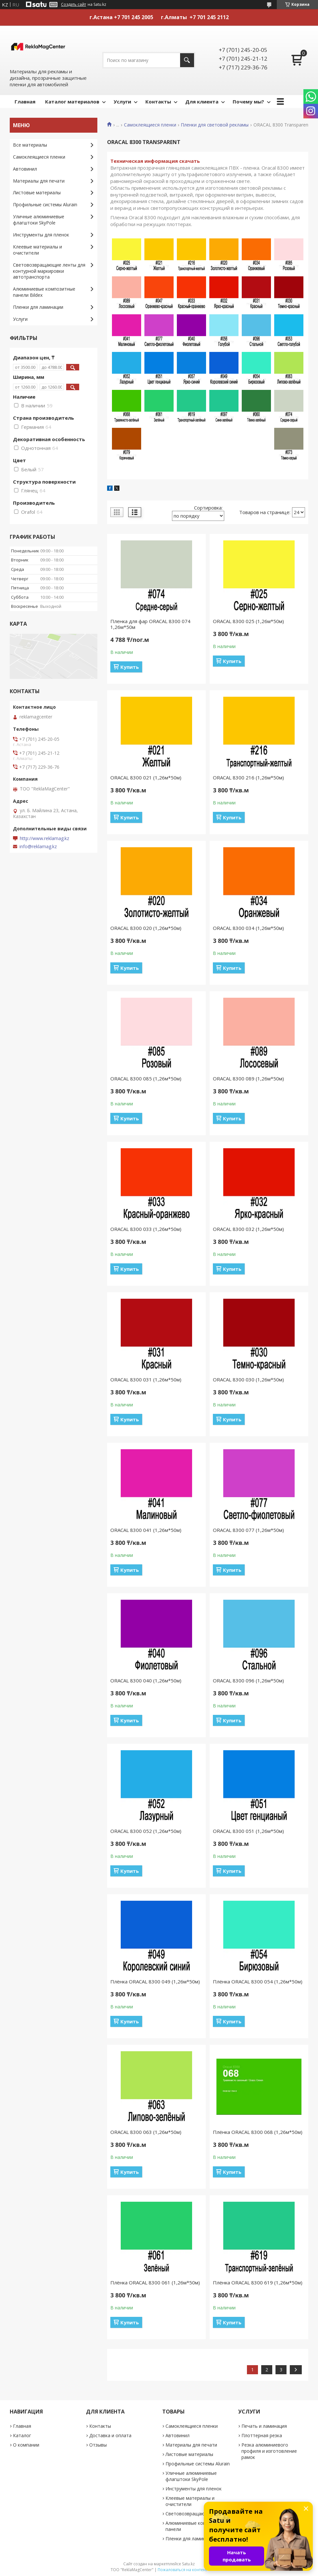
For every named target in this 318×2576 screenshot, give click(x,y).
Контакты (158, 101)
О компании (26, 2445)
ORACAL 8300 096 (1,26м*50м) (248, 1680)
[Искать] (187, 60)
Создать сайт (73, 4)
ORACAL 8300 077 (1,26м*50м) (248, 1530)
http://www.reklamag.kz (44, 838)
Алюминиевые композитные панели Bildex (44, 292)
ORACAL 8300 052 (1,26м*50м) (145, 1831)
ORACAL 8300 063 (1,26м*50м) (145, 2132)
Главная (25, 101)
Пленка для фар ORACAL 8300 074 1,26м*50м (150, 624)
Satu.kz (188, 2564)
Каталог (22, 2435)
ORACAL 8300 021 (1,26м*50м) (145, 777)
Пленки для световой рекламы (215, 125)
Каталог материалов (72, 101)
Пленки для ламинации (38, 307)
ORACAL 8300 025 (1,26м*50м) (248, 621)
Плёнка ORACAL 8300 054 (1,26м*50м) (257, 1981)
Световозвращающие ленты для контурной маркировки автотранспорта (49, 271)
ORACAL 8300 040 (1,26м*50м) (145, 1680)
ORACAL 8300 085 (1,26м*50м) (145, 1078)
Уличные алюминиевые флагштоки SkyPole (38, 219)
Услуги (122, 101)
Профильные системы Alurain (45, 204)
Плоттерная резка (261, 2435)
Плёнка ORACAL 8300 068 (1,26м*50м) (257, 2132)
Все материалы (30, 145)
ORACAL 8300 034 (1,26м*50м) (248, 928)
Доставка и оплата (110, 2435)
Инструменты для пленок (41, 235)
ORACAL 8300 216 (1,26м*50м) (248, 777)
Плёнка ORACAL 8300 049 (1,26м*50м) (155, 1981)
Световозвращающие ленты (197, 2513)
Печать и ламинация (264, 2426)
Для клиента (201, 101)
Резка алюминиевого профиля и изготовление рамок (269, 2451)
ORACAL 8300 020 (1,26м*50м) (145, 928)
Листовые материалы (37, 192)
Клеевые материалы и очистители (37, 250)
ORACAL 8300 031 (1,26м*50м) (145, 1379)
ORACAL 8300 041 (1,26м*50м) (145, 1530)
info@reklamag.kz (38, 846)
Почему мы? (248, 101)
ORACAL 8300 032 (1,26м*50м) (248, 1229)
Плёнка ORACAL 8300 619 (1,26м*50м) (257, 2282)
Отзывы (98, 2445)
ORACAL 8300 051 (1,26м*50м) (248, 1831)
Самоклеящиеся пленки (150, 125)
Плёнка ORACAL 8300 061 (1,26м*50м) (155, 2282)
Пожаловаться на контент (182, 2569)
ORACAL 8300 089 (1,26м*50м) (248, 1078)
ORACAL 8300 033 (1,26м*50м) (145, 1229)
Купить (129, 667)
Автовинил (25, 169)
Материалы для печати (39, 181)
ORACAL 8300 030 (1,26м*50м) (248, 1379)
